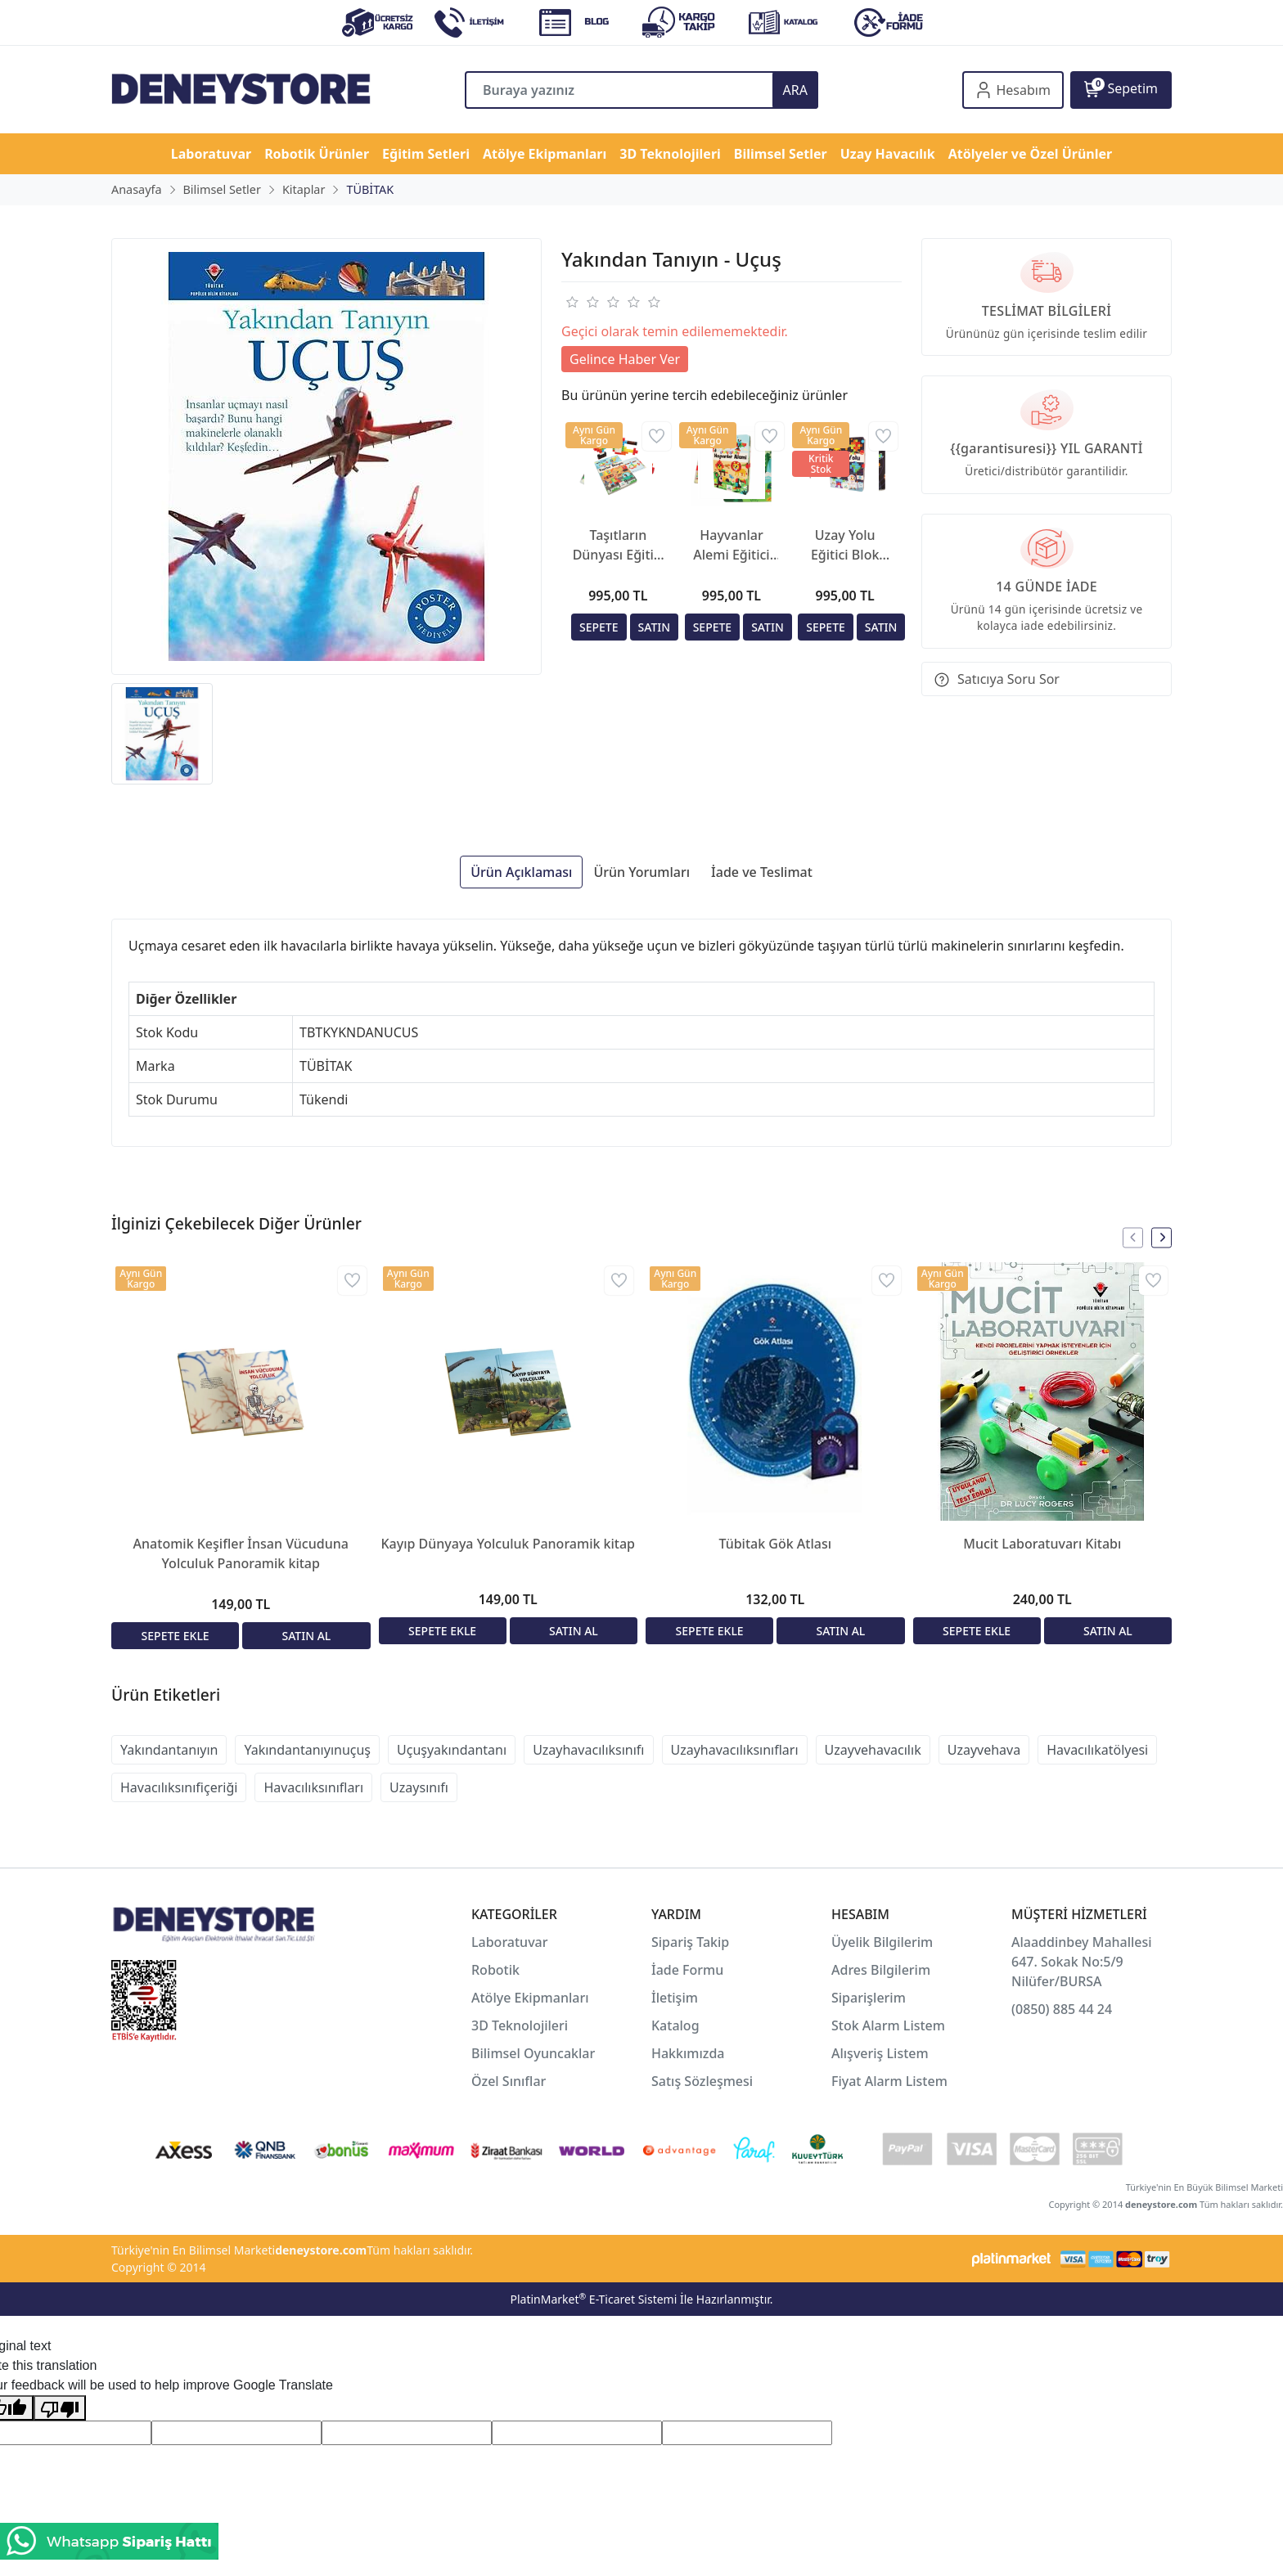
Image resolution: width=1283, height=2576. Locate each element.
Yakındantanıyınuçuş (307, 1750)
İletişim (674, 1998)
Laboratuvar (511, 1942)
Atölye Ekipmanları (530, 1998)
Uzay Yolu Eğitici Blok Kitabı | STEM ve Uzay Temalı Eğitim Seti (845, 545)
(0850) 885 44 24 (1061, 2009)
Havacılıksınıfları (313, 1787)
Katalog (675, 2025)
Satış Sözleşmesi (702, 2081)
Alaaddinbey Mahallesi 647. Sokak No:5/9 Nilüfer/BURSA (1081, 1961)
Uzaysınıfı (418, 1787)
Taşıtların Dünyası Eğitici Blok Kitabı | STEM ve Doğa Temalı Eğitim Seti (618, 545)
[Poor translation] (60, 2408)
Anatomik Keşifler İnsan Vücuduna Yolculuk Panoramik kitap (241, 1553)
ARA (795, 90)
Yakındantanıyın (169, 1750)
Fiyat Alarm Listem (889, 2081)
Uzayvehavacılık (873, 1750)
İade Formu (687, 1970)
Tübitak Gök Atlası (774, 1544)
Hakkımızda (688, 2053)
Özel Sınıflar (508, 2081)
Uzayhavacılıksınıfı (588, 1750)
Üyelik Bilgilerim (882, 1942)
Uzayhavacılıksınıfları (735, 1750)
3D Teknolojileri (519, 2025)
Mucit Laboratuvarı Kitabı (1042, 1544)
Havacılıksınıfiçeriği (178, 1787)
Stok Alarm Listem (888, 2025)
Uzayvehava (984, 1750)
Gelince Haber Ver (624, 359)
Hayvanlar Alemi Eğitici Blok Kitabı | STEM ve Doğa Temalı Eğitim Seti (731, 545)
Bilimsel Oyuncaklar (533, 2053)
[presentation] (1133, 1237)
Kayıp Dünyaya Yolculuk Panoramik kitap (507, 1544)
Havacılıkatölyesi (1097, 1750)
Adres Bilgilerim (880, 1970)
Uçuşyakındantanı (451, 1750)
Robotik (495, 1970)
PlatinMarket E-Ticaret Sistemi (593, 2299)
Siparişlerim (868, 1998)
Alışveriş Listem (880, 2053)
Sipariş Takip (690, 1942)
